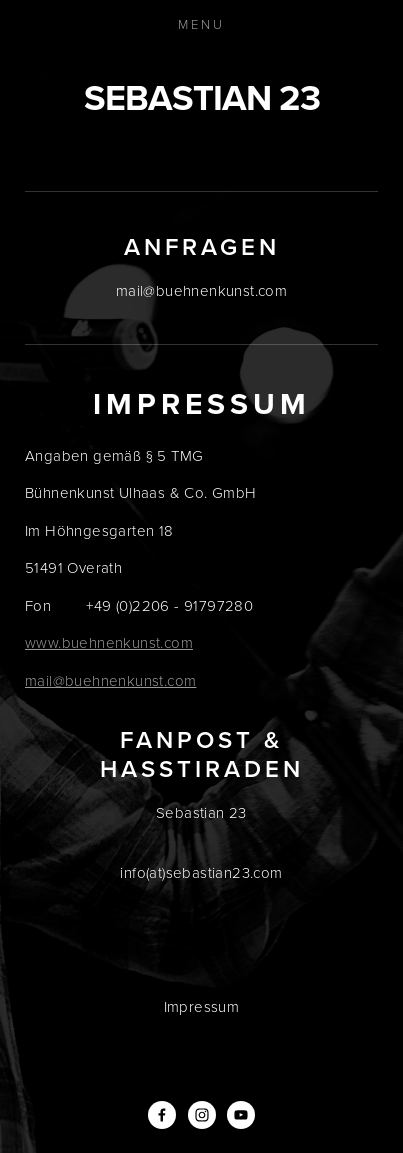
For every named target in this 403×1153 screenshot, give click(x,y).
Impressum (202, 1006)
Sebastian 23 (202, 97)
